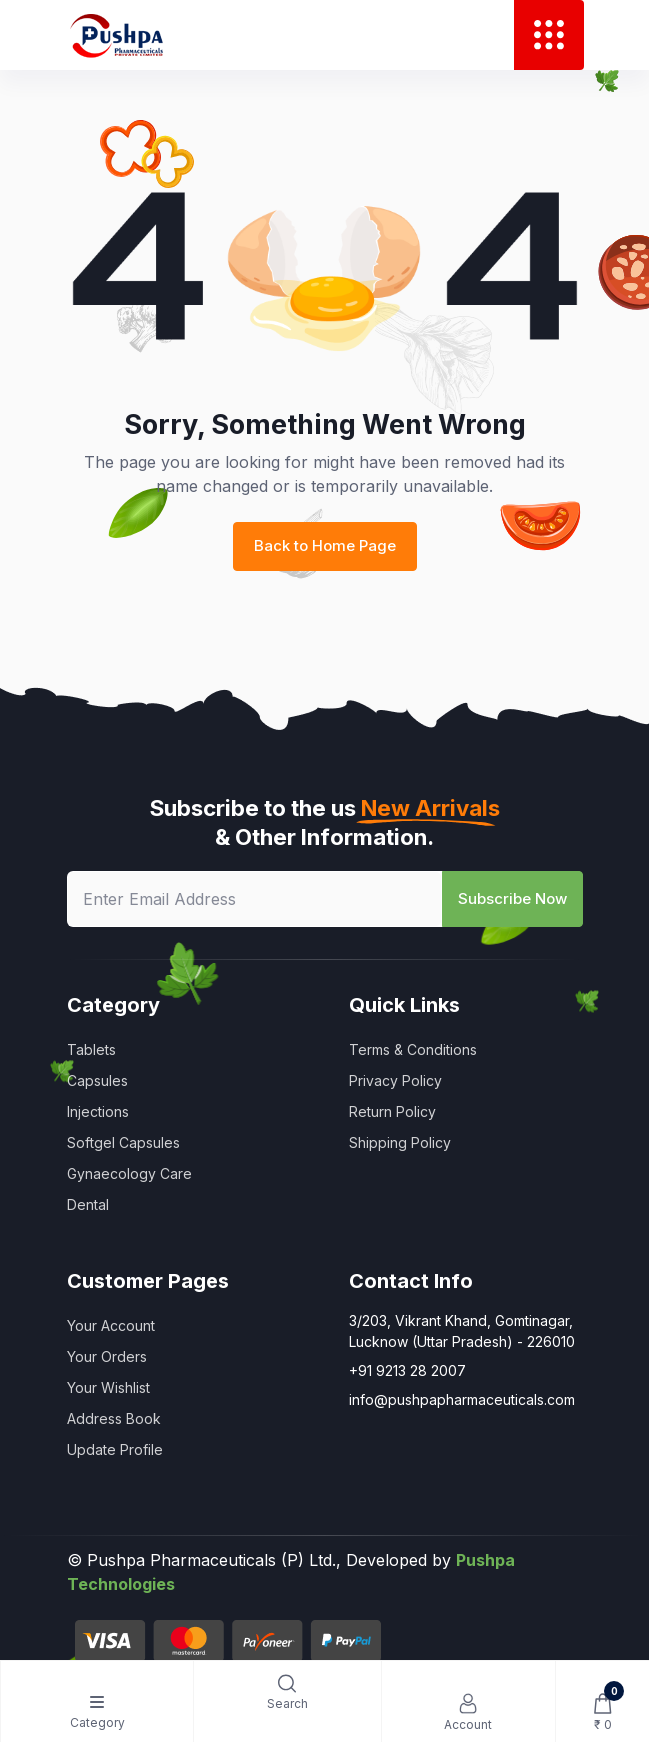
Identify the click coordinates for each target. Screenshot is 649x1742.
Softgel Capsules (123, 1142)
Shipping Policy (400, 1142)
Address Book (114, 1418)
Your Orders (107, 1356)
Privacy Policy (395, 1080)
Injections (98, 1111)
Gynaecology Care (129, 1173)
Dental (88, 1204)
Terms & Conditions (413, 1049)
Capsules (97, 1080)
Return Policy (392, 1111)
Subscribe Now (512, 898)
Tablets (91, 1049)
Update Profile (115, 1449)
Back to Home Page (325, 545)
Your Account (111, 1325)
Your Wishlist (108, 1387)
